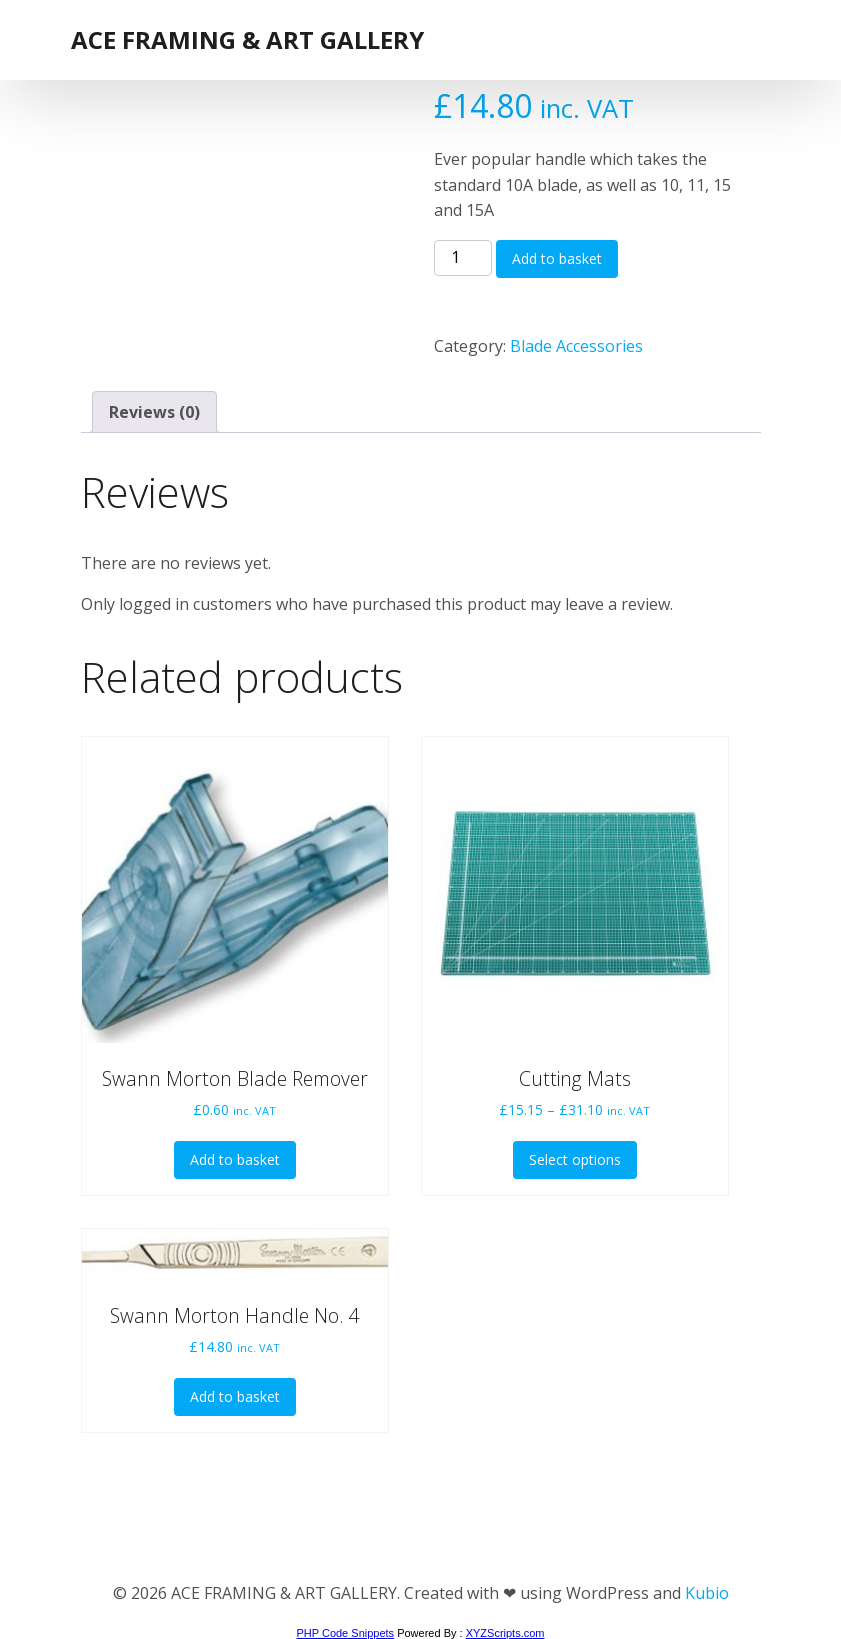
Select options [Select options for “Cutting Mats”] (575, 1159)
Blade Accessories (576, 346)
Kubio (707, 1593)
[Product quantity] (463, 258)
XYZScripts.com (505, 1633)
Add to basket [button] (235, 1159)
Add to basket (557, 258)
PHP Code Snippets (345, 1633)
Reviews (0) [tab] (154, 412)
